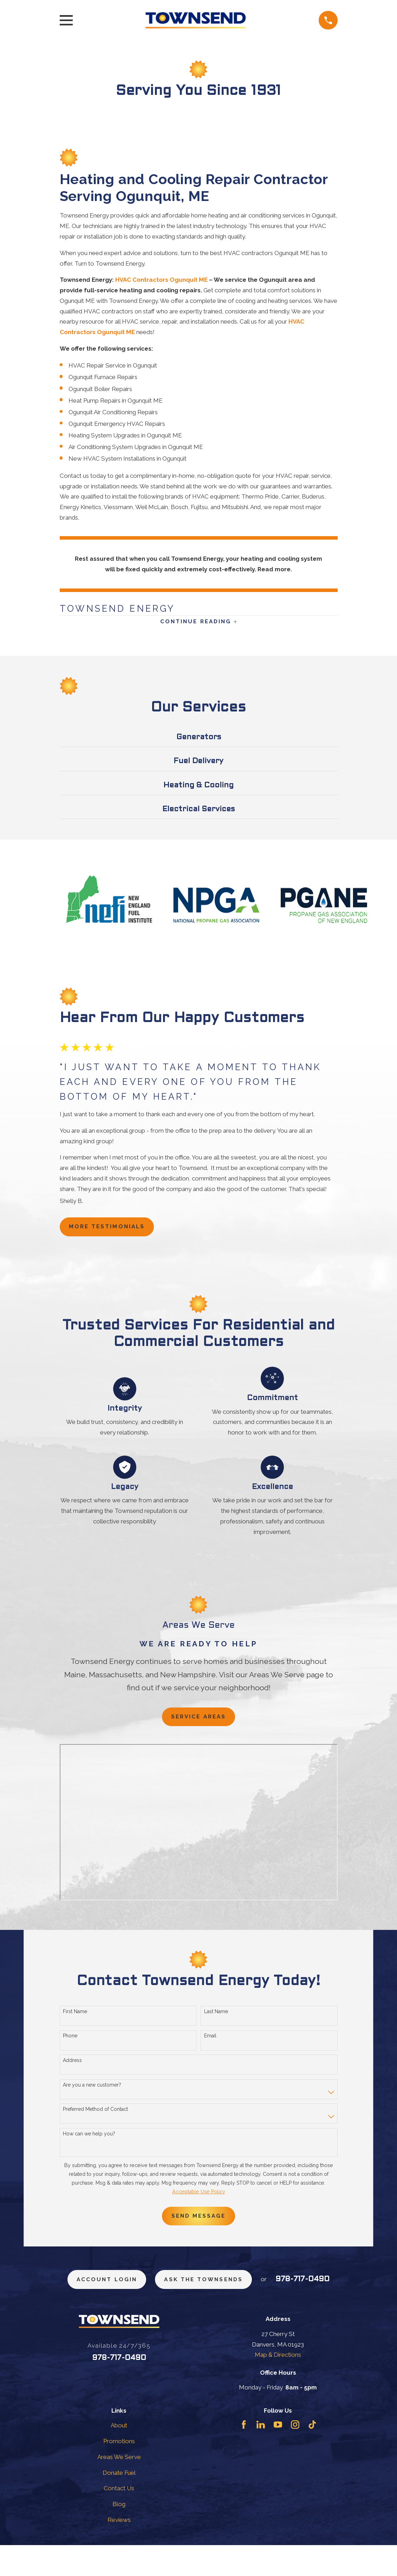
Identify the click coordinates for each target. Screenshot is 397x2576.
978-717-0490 (198, 2314)
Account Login (133, 2289)
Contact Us (119, 2519)
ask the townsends (239, 2289)
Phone (70, 2043)
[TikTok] (312, 2455)
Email (210, 2043)
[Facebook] (244, 2455)
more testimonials (112, 1231)
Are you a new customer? (92, 2092)
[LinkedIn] (260, 2455)
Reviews (119, 2550)
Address (72, 2067)
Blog (118, 2534)
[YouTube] (278, 2455)
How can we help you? (89, 2141)
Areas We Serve (119, 2487)
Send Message (198, 2224)
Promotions (119, 2471)
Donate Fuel (119, 2503)
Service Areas (198, 1722)
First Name (75, 2019)
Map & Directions (278, 2385)
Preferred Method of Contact (95, 2116)
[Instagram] (295, 2455)
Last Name (216, 2019)
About (119, 2456)
